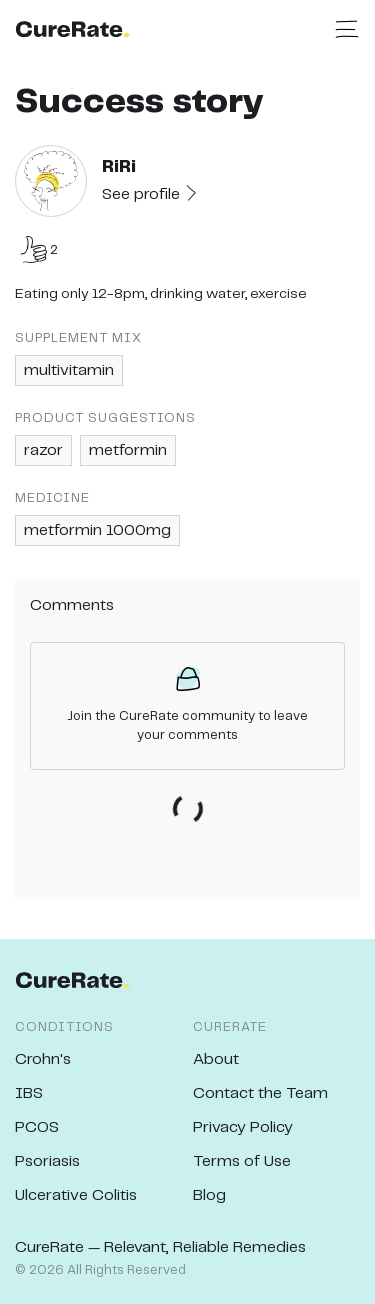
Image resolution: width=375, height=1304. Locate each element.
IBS (29, 1093)
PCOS (37, 1127)
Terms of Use (242, 1161)
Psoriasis (47, 1161)
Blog (209, 1195)
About (216, 1059)
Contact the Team (260, 1093)
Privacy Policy (243, 1127)
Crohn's (43, 1059)
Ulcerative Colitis (76, 1195)
